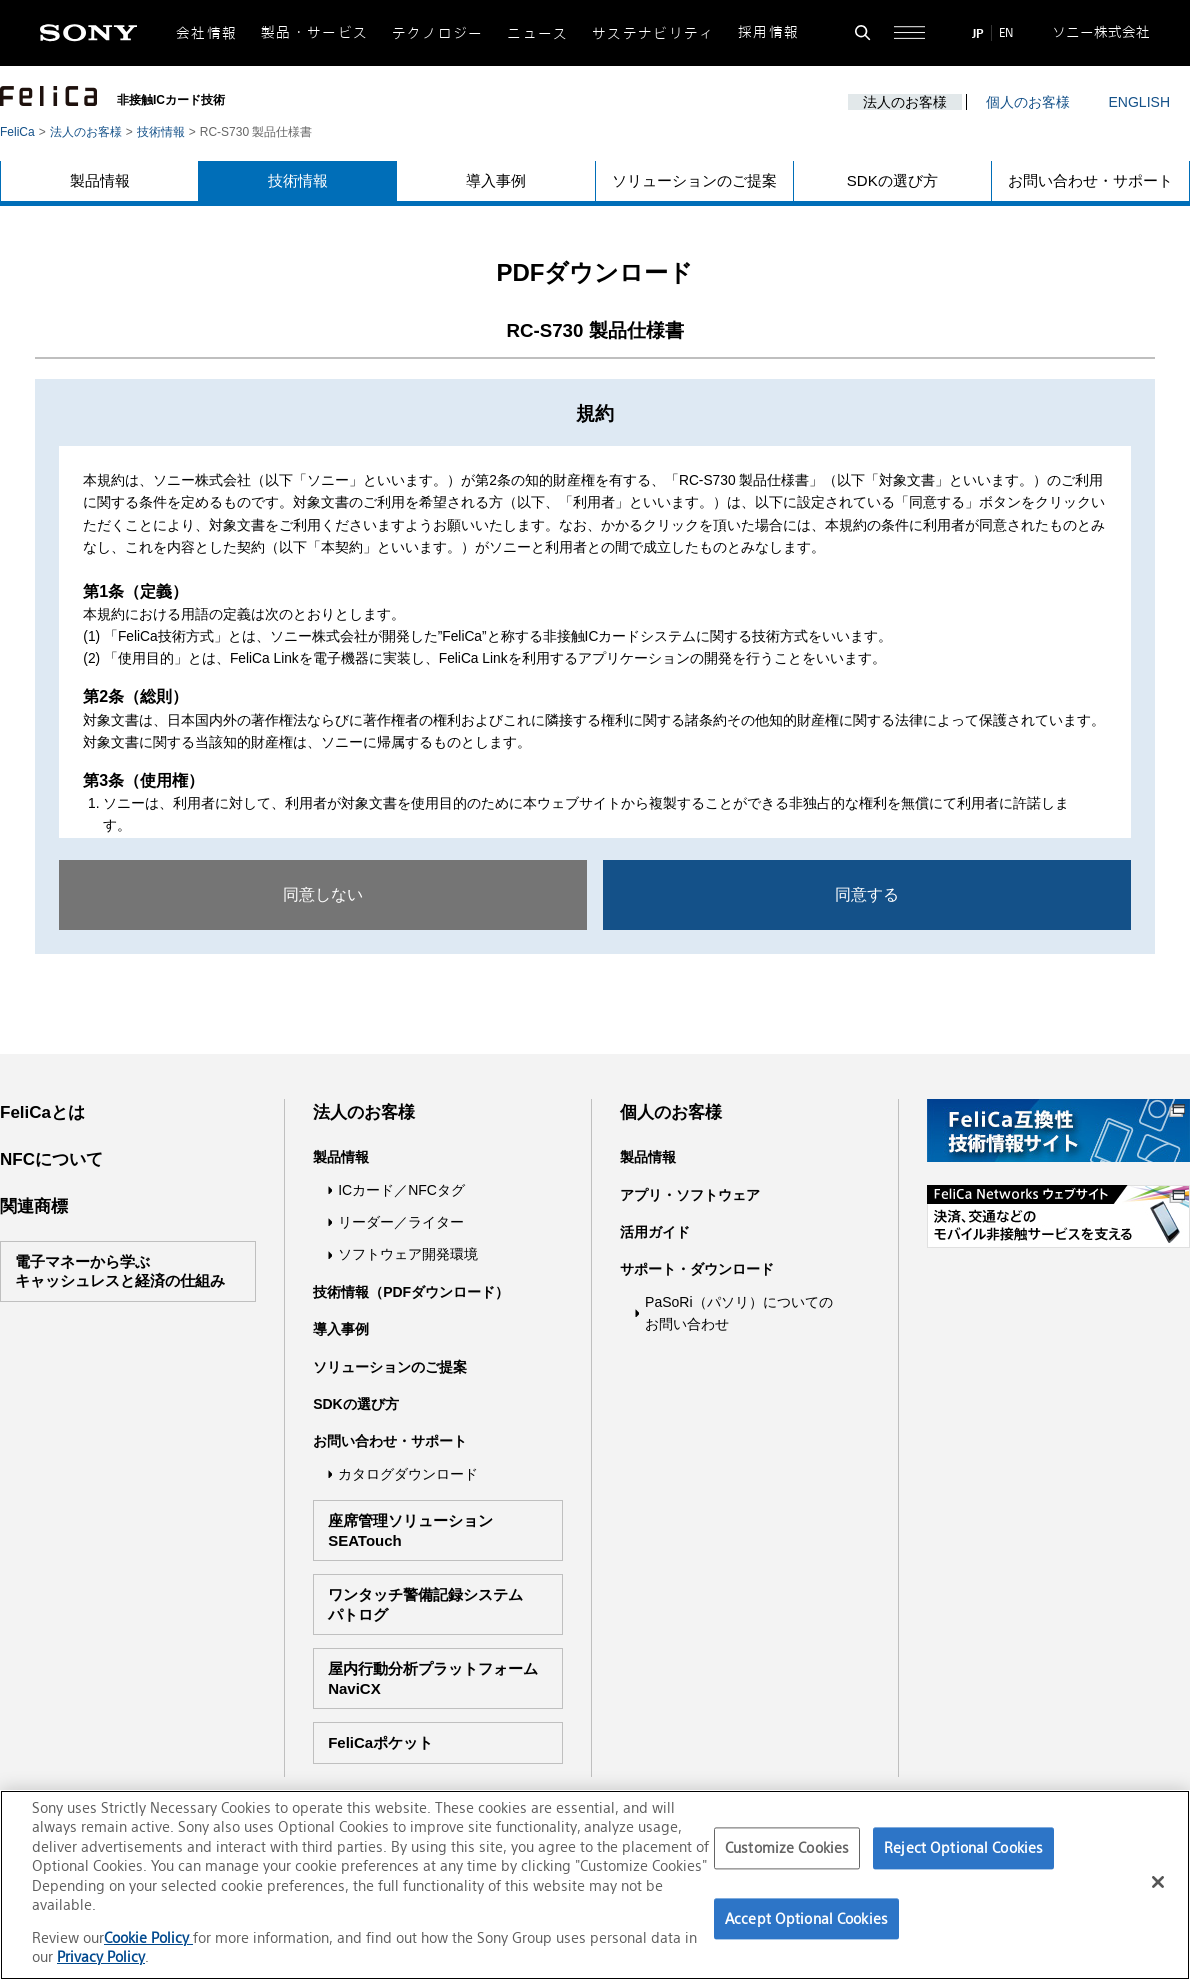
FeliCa (17, 132)
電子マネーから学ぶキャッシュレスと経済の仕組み (120, 1271)
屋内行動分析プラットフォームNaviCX (433, 1678)
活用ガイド (655, 1232)
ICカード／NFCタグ (401, 1190)
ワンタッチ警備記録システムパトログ (425, 1604)
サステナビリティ (653, 33)
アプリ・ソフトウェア (690, 1195)
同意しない (323, 894)
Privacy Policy (101, 1956)
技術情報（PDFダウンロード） (411, 1292)
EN (1006, 32)
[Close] (1158, 1882)
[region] (595, 1885)
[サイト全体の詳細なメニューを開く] (909, 32)
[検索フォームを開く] (862, 32)
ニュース (537, 33)
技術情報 (161, 132)
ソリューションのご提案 (694, 180)
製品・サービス (315, 32)
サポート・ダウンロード (697, 1269)
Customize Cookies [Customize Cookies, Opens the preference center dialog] (787, 1847)
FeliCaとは (42, 1112)
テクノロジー (438, 33)
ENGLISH (1139, 102)
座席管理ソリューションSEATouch (410, 1530)
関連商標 (34, 1206)
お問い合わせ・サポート (1090, 180)
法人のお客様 (905, 102)
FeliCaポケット (380, 1742)
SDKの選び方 (892, 180)
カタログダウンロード (408, 1474)
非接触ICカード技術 (171, 100)
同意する (867, 894)
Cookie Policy (148, 1937)
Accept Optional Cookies (806, 1918)
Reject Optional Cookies (963, 1847)
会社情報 (206, 33)
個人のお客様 (1028, 102)
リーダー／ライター (401, 1222)
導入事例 (496, 180)
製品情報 (100, 180)
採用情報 (768, 32)
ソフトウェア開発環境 (408, 1254)
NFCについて (51, 1159)
